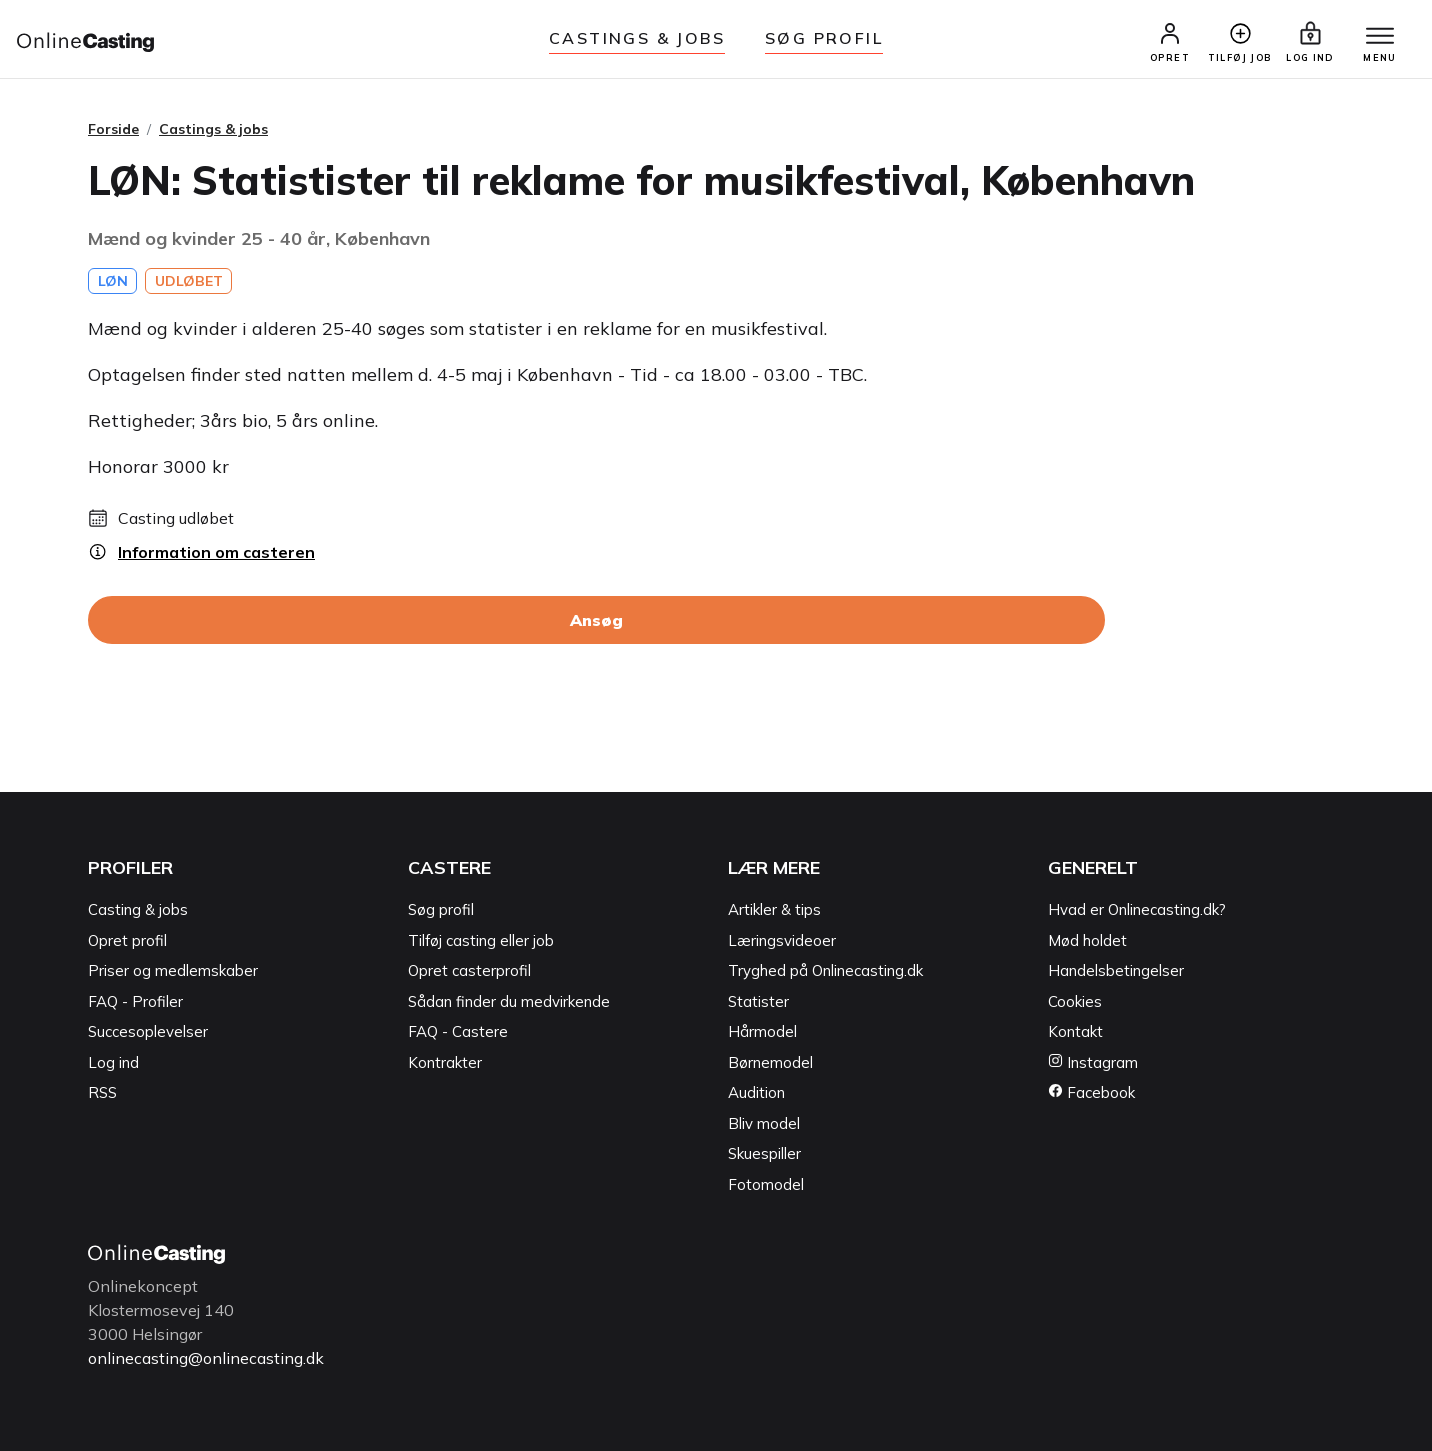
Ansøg (596, 620)
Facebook (1091, 1092)
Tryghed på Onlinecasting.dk (825, 970)
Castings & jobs (637, 38)
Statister (758, 1001)
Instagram (1093, 1062)
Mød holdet (1087, 940)
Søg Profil (824, 38)
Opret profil (127, 940)
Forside (113, 129)
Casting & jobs (138, 909)
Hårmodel (762, 1031)
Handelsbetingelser (1116, 970)
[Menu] (1380, 37)
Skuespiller (764, 1153)
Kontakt (1075, 1031)
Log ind (113, 1062)
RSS (102, 1092)
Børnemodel (770, 1062)
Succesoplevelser (148, 1031)
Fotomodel (766, 1184)
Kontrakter (445, 1062)
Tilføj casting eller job (481, 940)
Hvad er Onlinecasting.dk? (1137, 909)
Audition (756, 1092)
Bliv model (764, 1123)
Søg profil (441, 909)
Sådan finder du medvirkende (509, 1001)
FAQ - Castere (458, 1031)
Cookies (1075, 1001)
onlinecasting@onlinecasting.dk (206, 1358)
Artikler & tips (774, 909)
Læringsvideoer (782, 940)
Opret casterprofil (469, 970)
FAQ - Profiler (135, 1001)
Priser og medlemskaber (173, 970)
